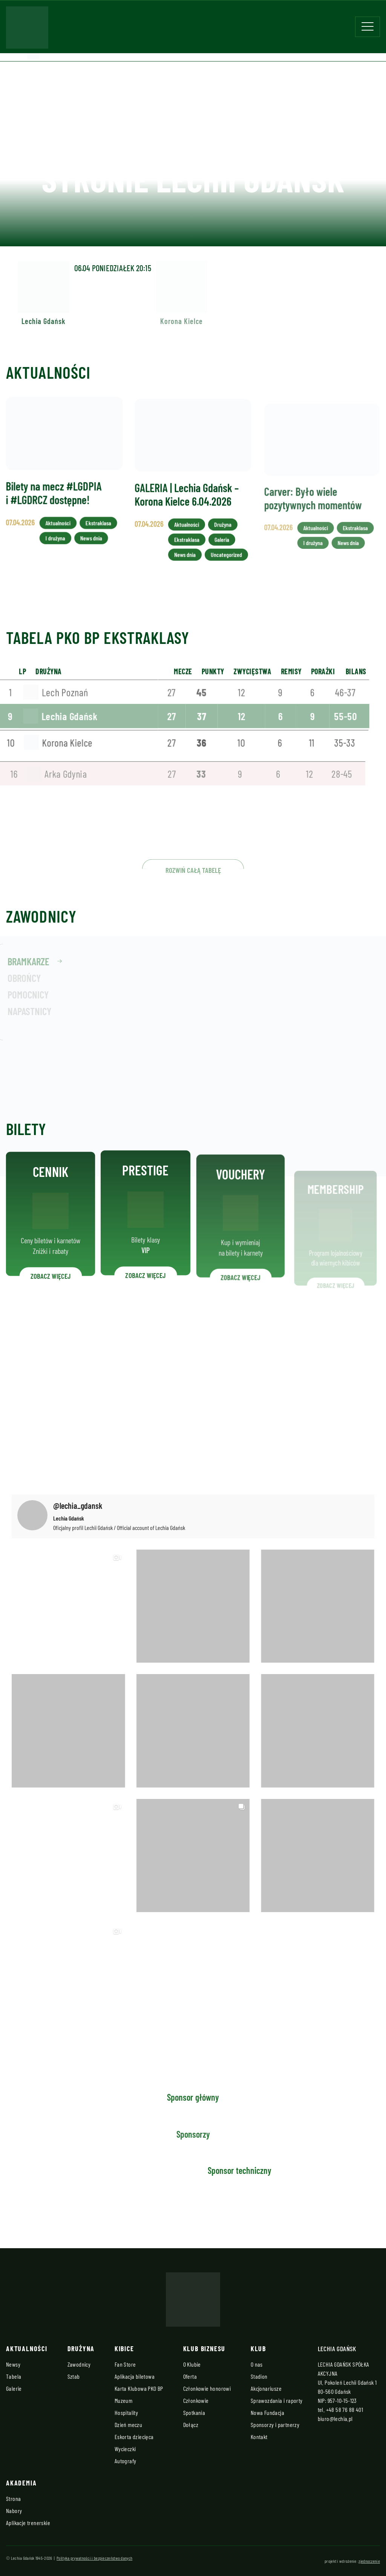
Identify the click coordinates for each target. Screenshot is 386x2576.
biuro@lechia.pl (335, 2418)
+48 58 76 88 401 (344, 2409)
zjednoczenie (369, 2561)
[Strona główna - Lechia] (27, 29)
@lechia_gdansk (78, 1505)
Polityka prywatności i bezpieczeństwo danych (94, 2558)
